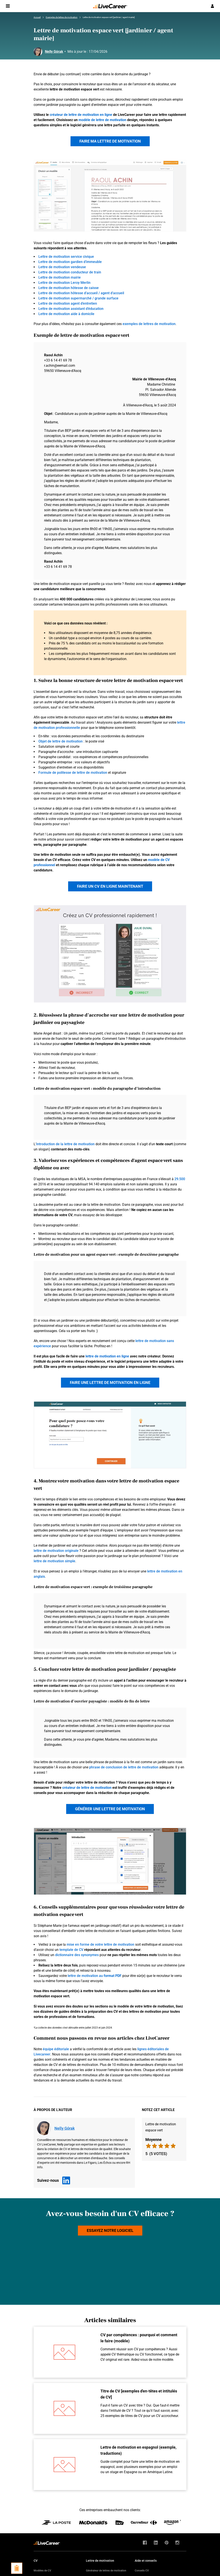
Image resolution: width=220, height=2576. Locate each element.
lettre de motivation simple (54, 1561)
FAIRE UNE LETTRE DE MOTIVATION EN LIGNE (110, 1382)
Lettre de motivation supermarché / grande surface (78, 298)
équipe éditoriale (56, 2049)
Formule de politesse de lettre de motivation (72, 772)
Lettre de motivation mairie (59, 277)
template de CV (71, 1950)
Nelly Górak (54, 51)
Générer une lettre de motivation (110, 1809)
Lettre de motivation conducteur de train (69, 272)
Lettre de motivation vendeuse (62, 267)
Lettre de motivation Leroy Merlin (64, 283)
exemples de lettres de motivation (149, 324)
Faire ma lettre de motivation (110, 141)
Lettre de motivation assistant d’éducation (70, 309)
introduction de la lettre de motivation (65, 1144)
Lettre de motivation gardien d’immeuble (70, 262)
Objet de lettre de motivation (60, 741)
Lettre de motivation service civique (66, 257)
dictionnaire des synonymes (77, 1955)
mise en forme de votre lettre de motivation (100, 1944)
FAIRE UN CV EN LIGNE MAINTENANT (110, 886)
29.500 (179, 1179)
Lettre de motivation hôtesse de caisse (68, 288)
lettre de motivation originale (56, 1551)
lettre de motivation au (94, 1976)
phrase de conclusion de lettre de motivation (123, 1767)
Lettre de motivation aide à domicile (66, 314)
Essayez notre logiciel (110, 2230)
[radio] (173, 2145)
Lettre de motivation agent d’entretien (67, 303)
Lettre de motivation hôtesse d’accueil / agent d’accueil (81, 293)
